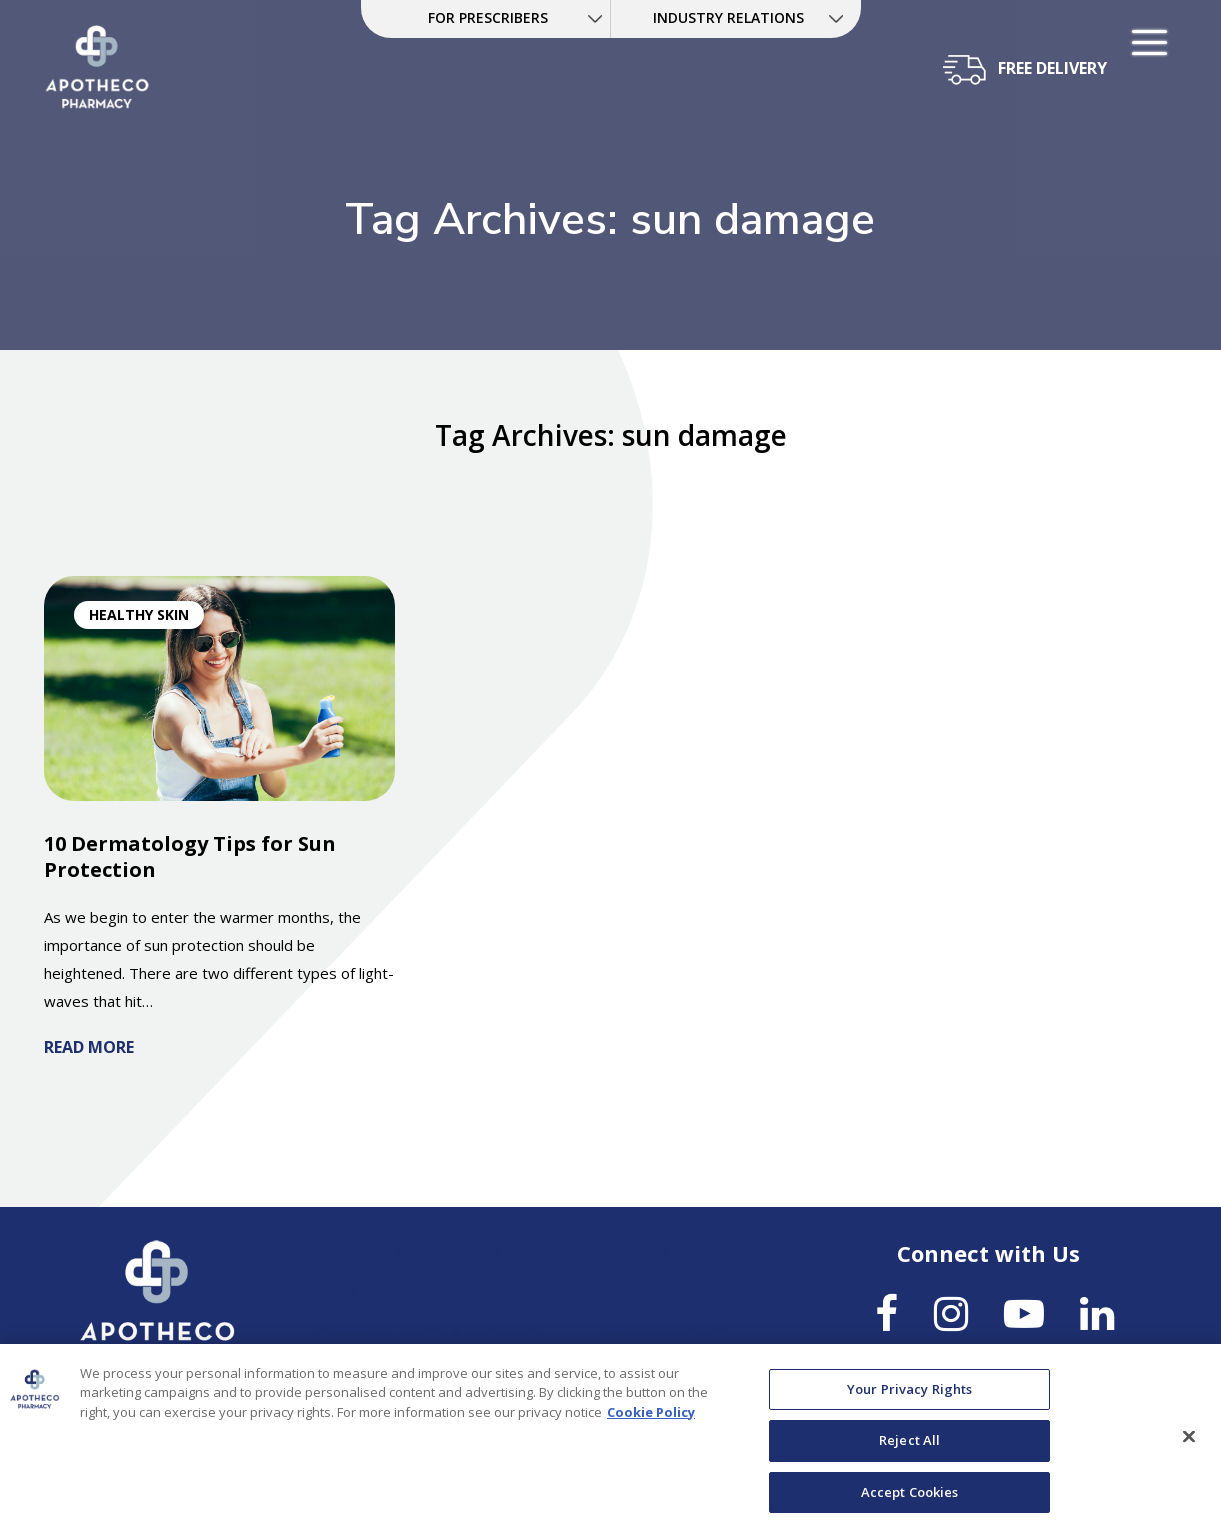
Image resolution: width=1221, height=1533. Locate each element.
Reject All (909, 1450)
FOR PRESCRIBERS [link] (488, 17)
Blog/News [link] (638, 1291)
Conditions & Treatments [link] (405, 1251)
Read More (89, 1047)
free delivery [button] (1052, 68)
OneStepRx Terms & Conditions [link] (429, 1331)
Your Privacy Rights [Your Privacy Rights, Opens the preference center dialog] (909, 1399)
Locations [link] (633, 1251)
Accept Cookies (910, 1502)
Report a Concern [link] (663, 1331)
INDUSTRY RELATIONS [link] (728, 17)
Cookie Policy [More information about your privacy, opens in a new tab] (651, 1422)
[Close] (1189, 1446)
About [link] (334, 1291)
